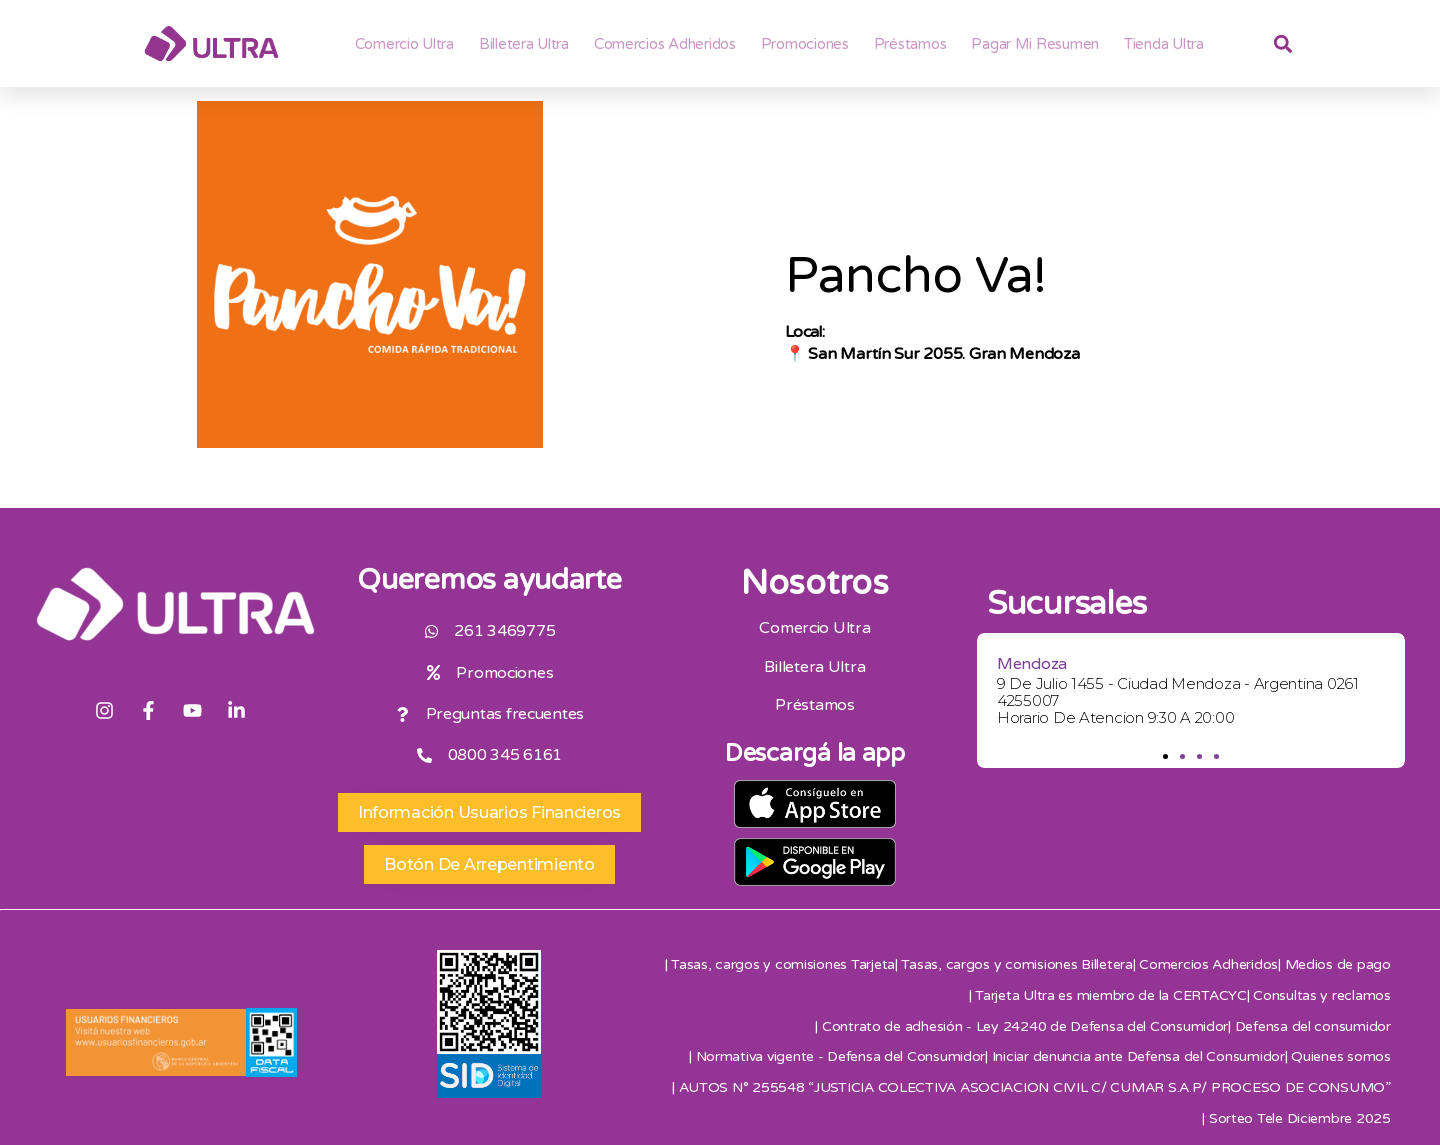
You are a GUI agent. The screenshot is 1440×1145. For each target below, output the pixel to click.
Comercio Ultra (404, 44)
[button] (1165, 756)
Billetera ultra (524, 44)
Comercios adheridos (665, 44)
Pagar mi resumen (1035, 44)
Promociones (805, 44)
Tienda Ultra (1164, 44)
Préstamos (910, 44)
